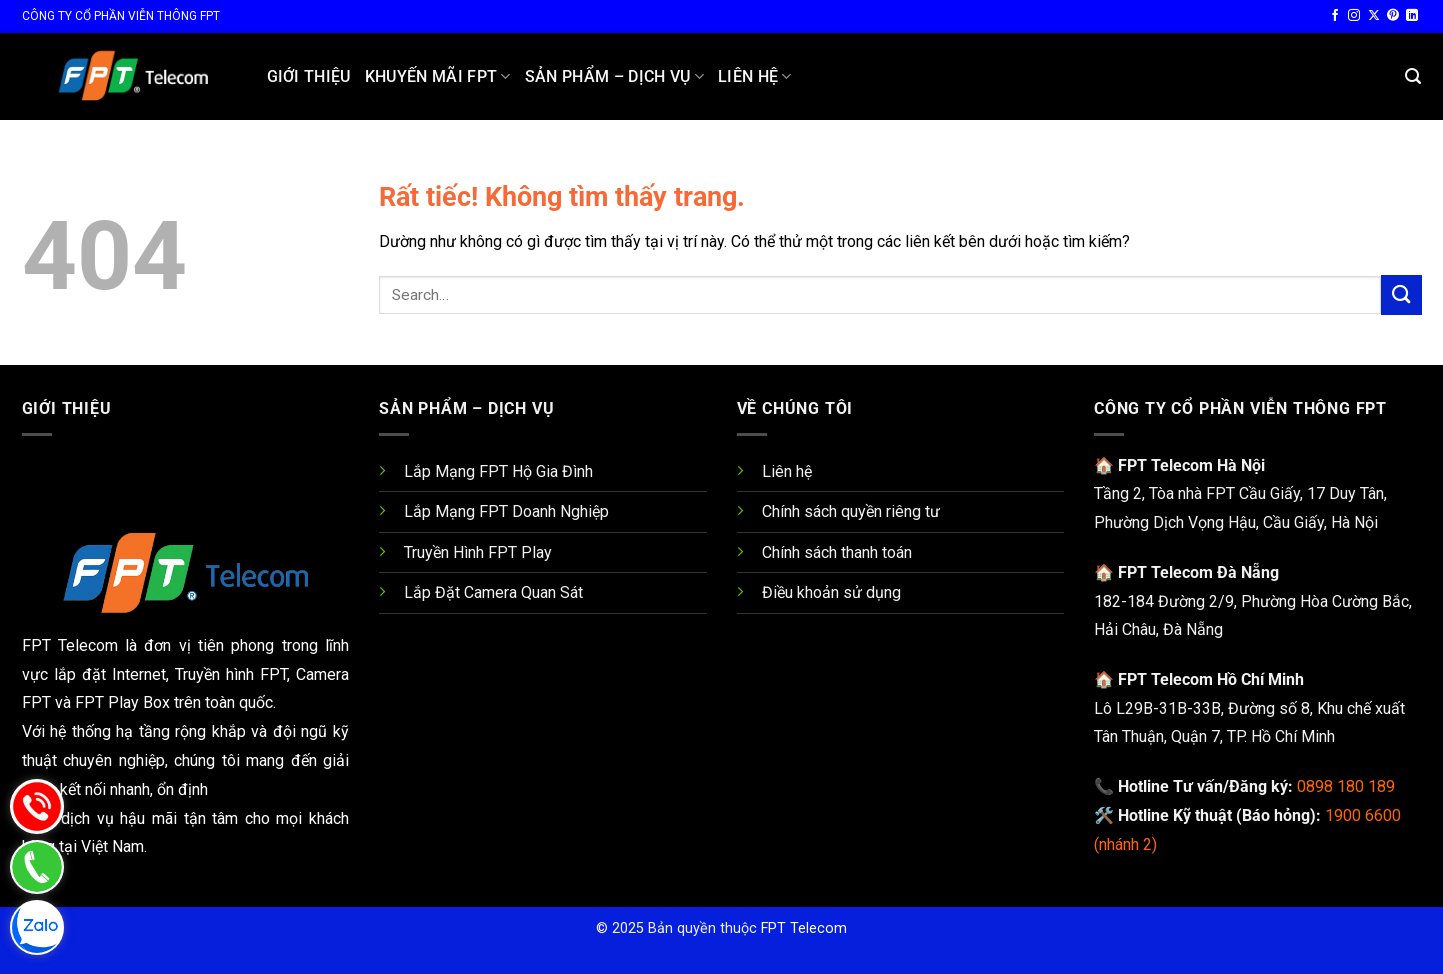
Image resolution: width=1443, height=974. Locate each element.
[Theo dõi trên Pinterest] (1393, 16)
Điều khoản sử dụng (831, 592)
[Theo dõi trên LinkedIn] (1412, 16)
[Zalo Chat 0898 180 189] (117, 927)
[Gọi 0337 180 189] (117, 867)
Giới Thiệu (309, 76)
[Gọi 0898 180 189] (117, 806)
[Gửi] (1401, 294)
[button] (1413, 76)
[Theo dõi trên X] (1374, 16)
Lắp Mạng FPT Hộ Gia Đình (498, 471)
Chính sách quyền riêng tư (851, 511)
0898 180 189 (1346, 786)
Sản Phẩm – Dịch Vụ (614, 77)
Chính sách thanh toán (837, 552)
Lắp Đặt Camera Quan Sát (493, 592)
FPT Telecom (804, 928)
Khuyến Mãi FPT (438, 77)
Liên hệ (755, 77)
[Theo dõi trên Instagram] (1354, 16)
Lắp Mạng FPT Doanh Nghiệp (506, 511)
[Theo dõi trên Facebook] (1335, 16)
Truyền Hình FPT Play (478, 552)
